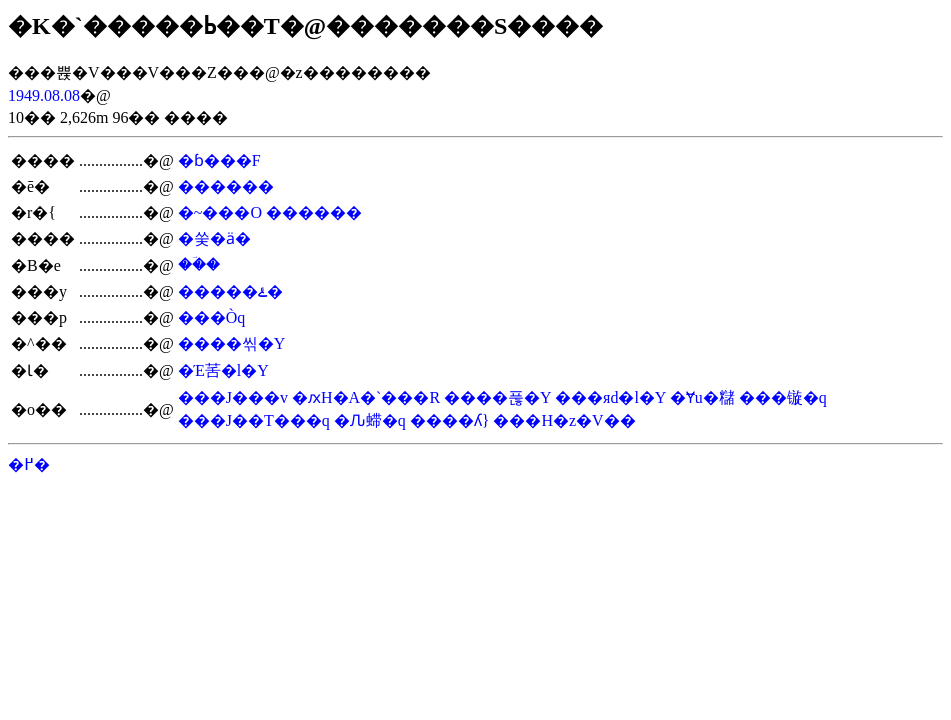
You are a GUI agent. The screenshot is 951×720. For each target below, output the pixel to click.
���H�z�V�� (564, 420)
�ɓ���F (219, 160)
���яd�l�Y (610, 397)
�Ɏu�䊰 (702, 397)
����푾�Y (497, 397)
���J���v (233, 397)
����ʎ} (450, 420)
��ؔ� (199, 264)
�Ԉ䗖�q (370, 420)
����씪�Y (232, 343)
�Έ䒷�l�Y (223, 370)
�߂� (29, 464)
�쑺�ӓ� (214, 238)
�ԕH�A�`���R (366, 397)
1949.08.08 (44, 95)
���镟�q (783, 397)
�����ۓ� (230, 291)
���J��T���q (254, 420)
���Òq (212, 317)
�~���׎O (220, 212)
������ (226, 186)
